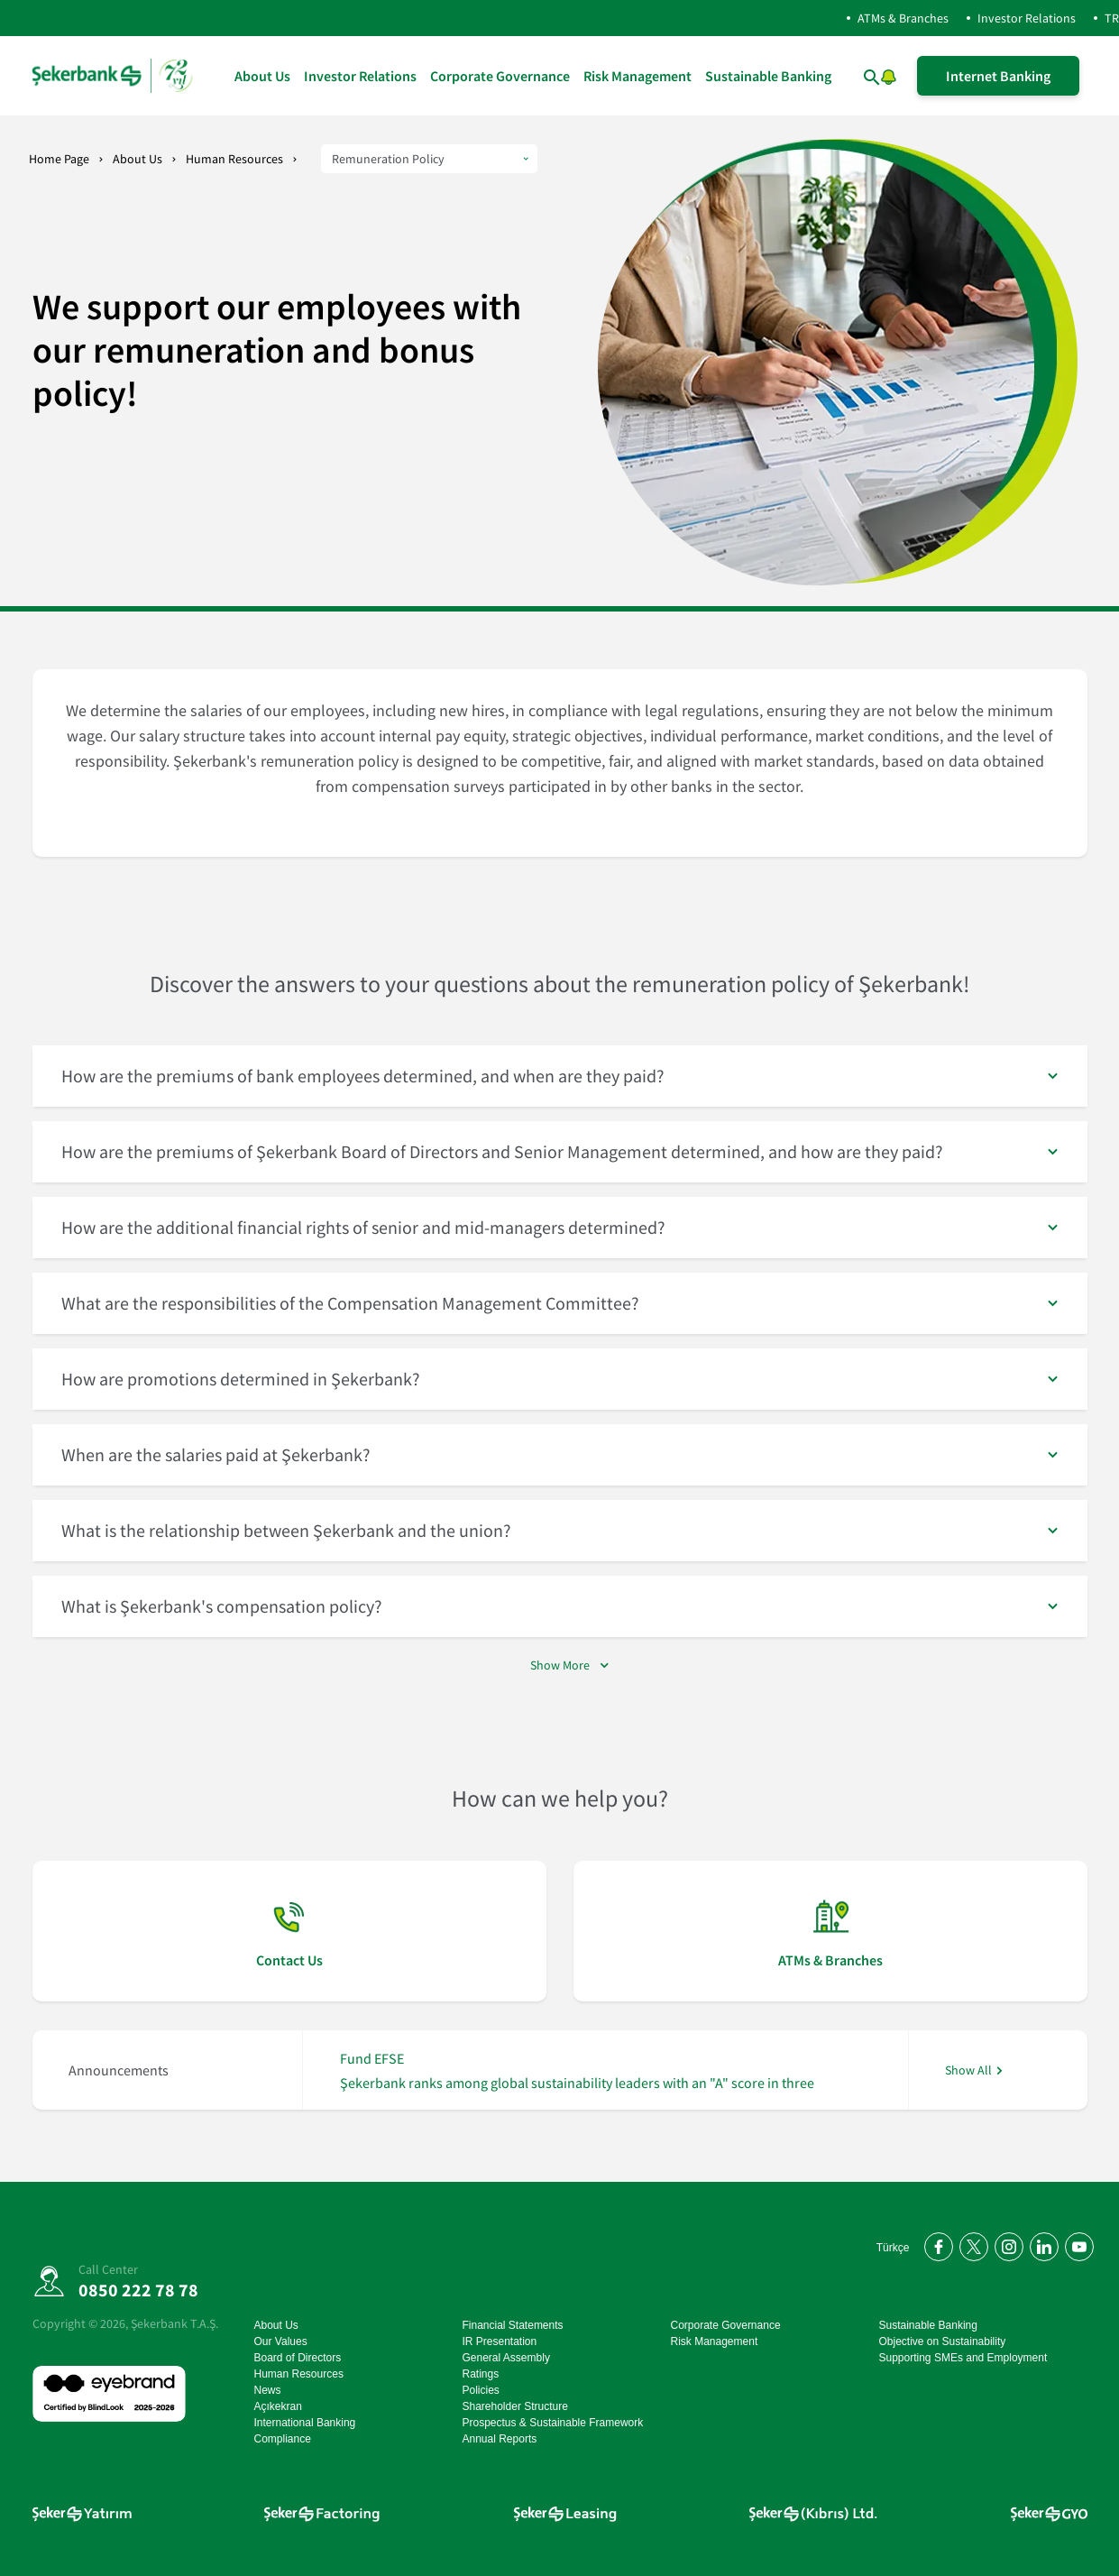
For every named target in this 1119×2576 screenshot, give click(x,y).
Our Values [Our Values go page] (280, 2341)
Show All (968, 2070)
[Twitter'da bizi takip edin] (970, 2243)
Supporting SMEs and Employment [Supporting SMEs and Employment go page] (963, 2357)
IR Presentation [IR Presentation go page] (500, 2341)
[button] (889, 74)
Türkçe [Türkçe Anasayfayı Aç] (893, 2247)
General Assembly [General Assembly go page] (506, 2357)
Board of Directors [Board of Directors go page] (298, 2357)
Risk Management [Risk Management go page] (637, 76)
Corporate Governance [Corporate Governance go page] (500, 76)
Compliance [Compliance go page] (282, 2439)
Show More (560, 1665)
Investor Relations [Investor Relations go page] (360, 76)
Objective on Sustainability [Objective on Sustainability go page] (942, 2341)
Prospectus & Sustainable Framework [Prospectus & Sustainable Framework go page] (553, 2422)
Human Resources (234, 159)
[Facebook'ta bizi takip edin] (935, 2243)
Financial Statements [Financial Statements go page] (513, 2325)
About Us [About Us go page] (262, 76)
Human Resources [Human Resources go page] (299, 2374)
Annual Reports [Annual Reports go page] (500, 2439)
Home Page (59, 159)
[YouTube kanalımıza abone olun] (1076, 2243)
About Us (137, 159)
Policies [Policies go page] (481, 2390)
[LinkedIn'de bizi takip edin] (1041, 2243)
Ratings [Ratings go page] (481, 2374)
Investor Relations (1026, 18)
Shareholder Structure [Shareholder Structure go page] (515, 2406)
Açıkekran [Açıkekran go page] (278, 2406)
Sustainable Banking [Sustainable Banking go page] (768, 76)
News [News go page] (267, 2390)
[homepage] (114, 76)
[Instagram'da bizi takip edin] (1006, 2243)
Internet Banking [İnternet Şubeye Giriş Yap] (998, 76)
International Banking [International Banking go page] (305, 2422)
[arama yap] (853, 76)
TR (1112, 18)
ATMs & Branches (903, 18)
